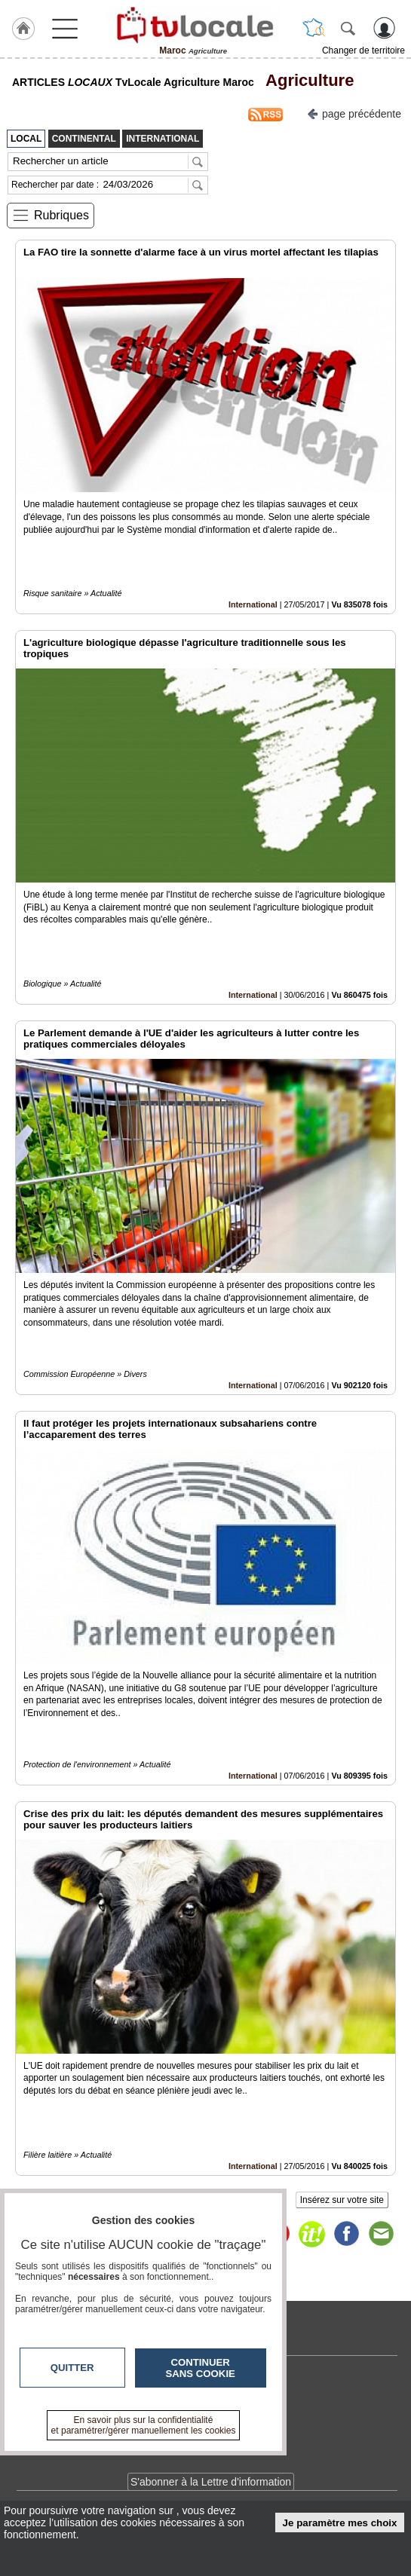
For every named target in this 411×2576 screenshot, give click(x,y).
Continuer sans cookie (200, 2368)
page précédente (354, 113)
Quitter (72, 2367)
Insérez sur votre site (342, 2200)
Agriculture (305, 80)
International (253, 604)
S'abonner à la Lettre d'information (210, 2482)
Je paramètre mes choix (340, 2523)
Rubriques (61, 215)
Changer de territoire (363, 50)
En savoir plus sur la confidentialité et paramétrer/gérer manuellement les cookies (143, 2425)
